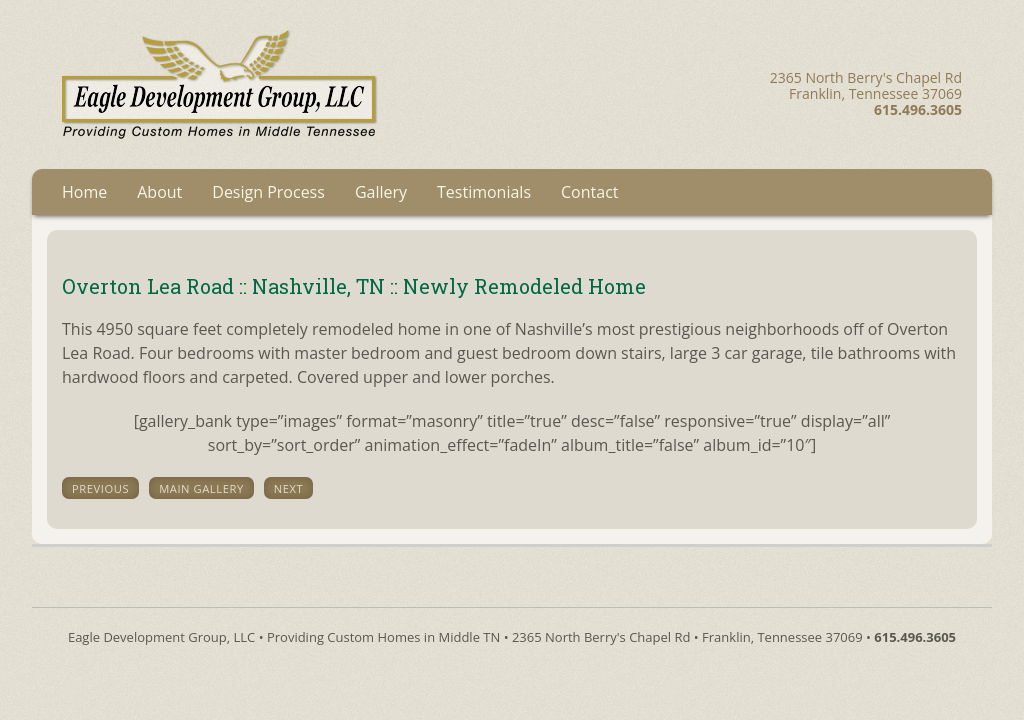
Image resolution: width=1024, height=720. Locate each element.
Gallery (381, 192)
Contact (589, 192)
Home (84, 192)
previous (100, 488)
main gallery (201, 488)
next (289, 488)
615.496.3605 (915, 637)
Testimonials (484, 192)
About (159, 192)
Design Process (268, 192)
